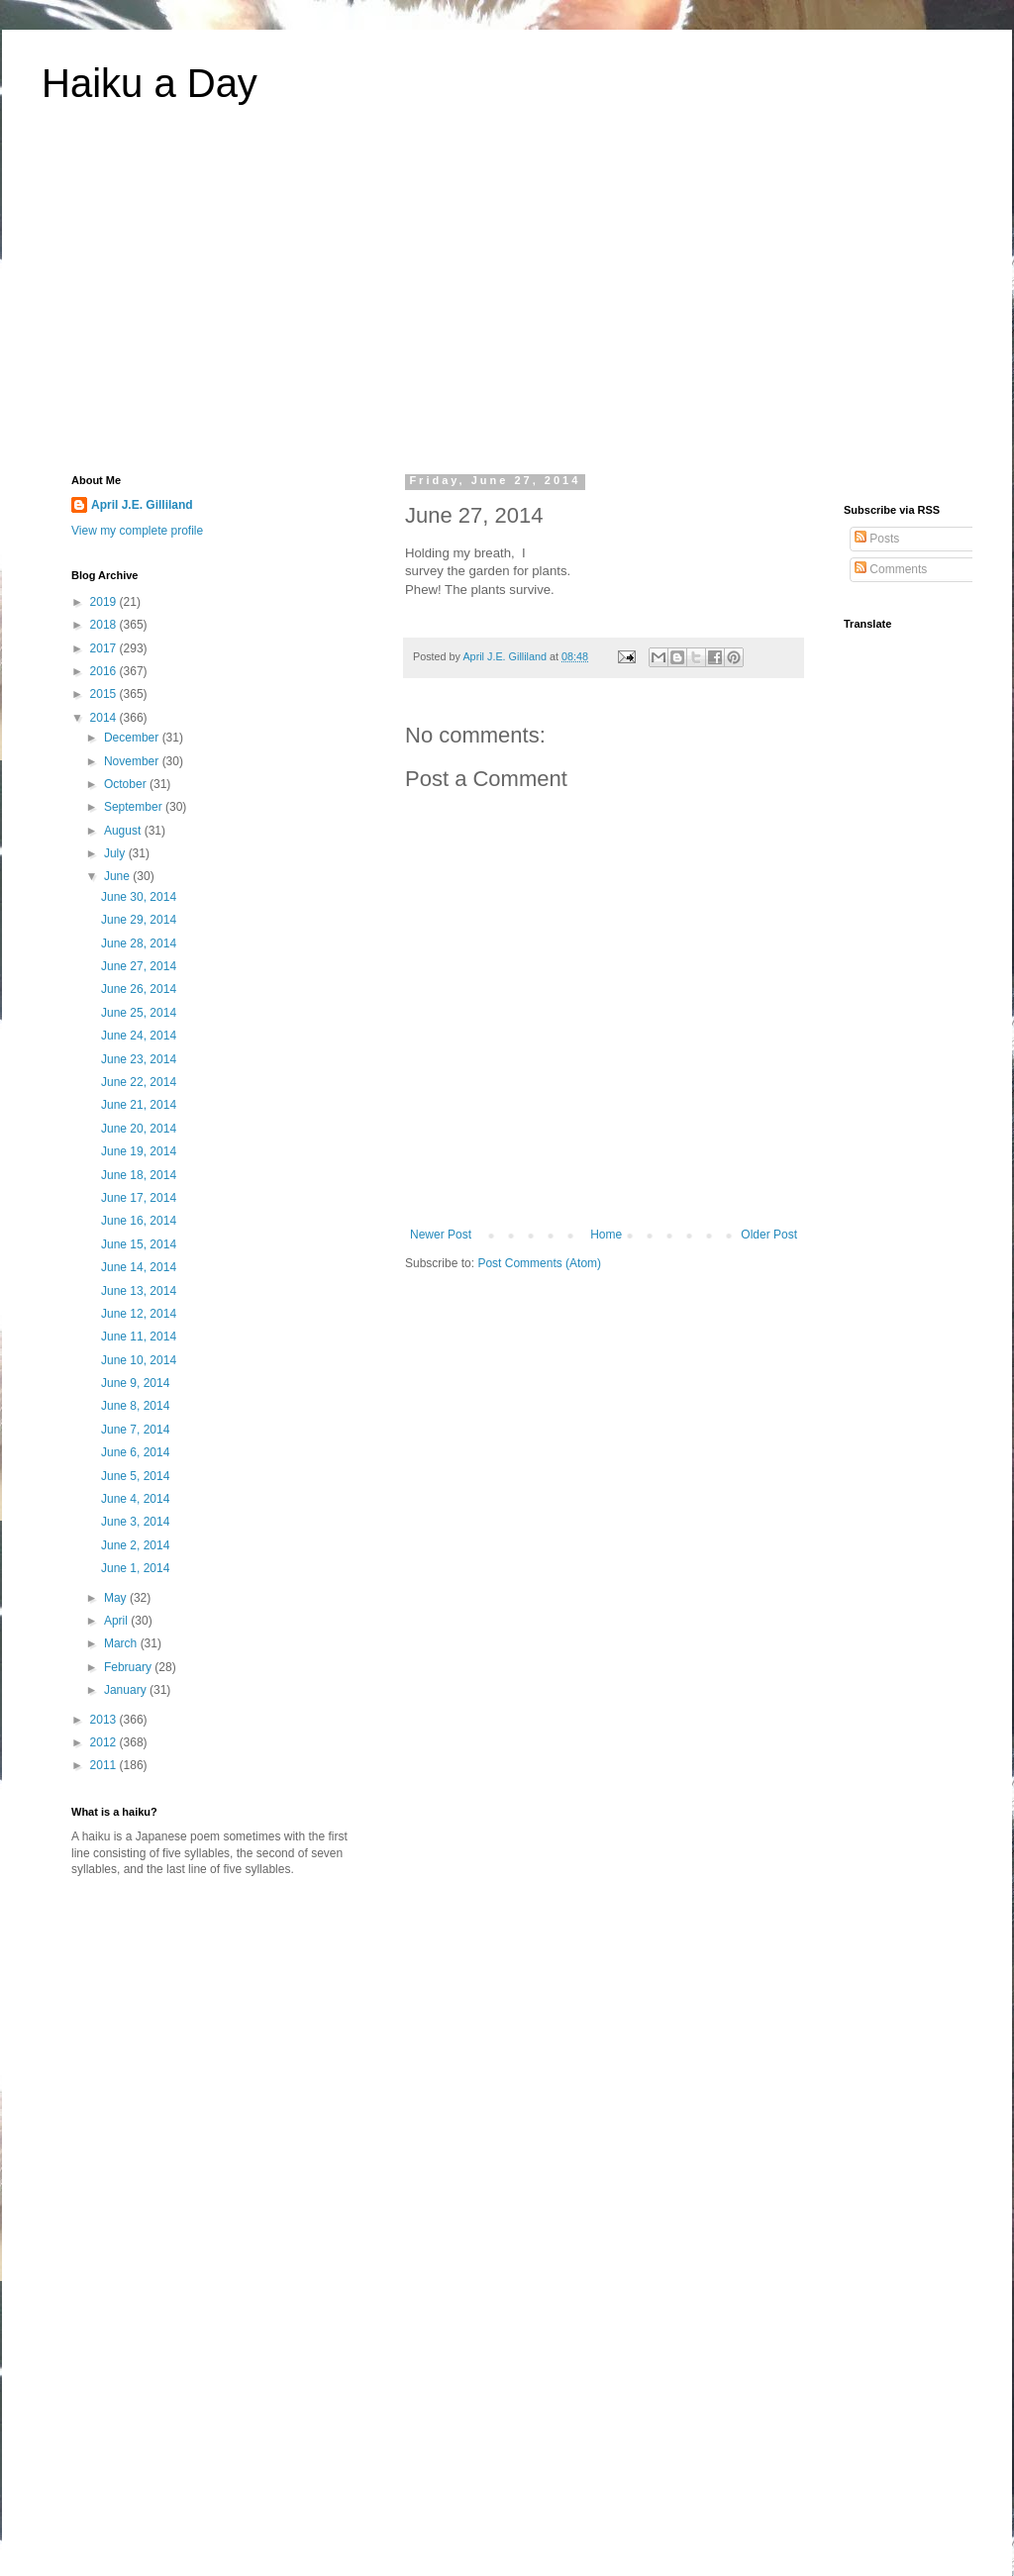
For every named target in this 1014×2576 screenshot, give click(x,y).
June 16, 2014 (138, 1221)
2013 (105, 1720)
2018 (105, 625)
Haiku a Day (149, 83)
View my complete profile (137, 531)
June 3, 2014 (135, 1522)
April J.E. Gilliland (142, 505)
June (118, 876)
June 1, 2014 (135, 1568)
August (124, 831)
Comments (891, 569)
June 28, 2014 (138, 943)
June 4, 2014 (135, 1499)
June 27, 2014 (138, 966)
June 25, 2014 (138, 1013)
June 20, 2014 (138, 1129)
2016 (105, 671)
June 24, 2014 (138, 1035)
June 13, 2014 (138, 1291)
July (116, 853)
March (122, 1643)
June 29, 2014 (138, 920)
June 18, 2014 (138, 1175)
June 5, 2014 (135, 1476)
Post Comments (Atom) (539, 1263)
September (134, 807)
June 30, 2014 (138, 897)
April (117, 1621)
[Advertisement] (507, 301)
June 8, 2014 (135, 1406)
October (127, 784)
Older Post (769, 1234)
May (117, 1598)
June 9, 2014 (135, 1383)
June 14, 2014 (138, 1267)
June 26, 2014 (138, 989)
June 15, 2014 (138, 1244)
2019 (105, 602)
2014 (105, 718)
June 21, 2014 (138, 1105)
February (129, 1667)
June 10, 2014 (138, 1360)
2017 (105, 648)
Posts (877, 538)
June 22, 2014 (138, 1082)
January (127, 1690)
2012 (105, 1742)
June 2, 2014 (135, 1545)
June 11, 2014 (138, 1336)
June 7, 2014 (135, 1430)
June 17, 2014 (138, 1198)
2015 (105, 694)
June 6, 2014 (135, 1452)
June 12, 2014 (138, 1314)
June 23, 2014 (138, 1059)
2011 (105, 1765)
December (133, 737)
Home (606, 1234)
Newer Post (440, 1234)
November (133, 761)
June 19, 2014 (138, 1151)
